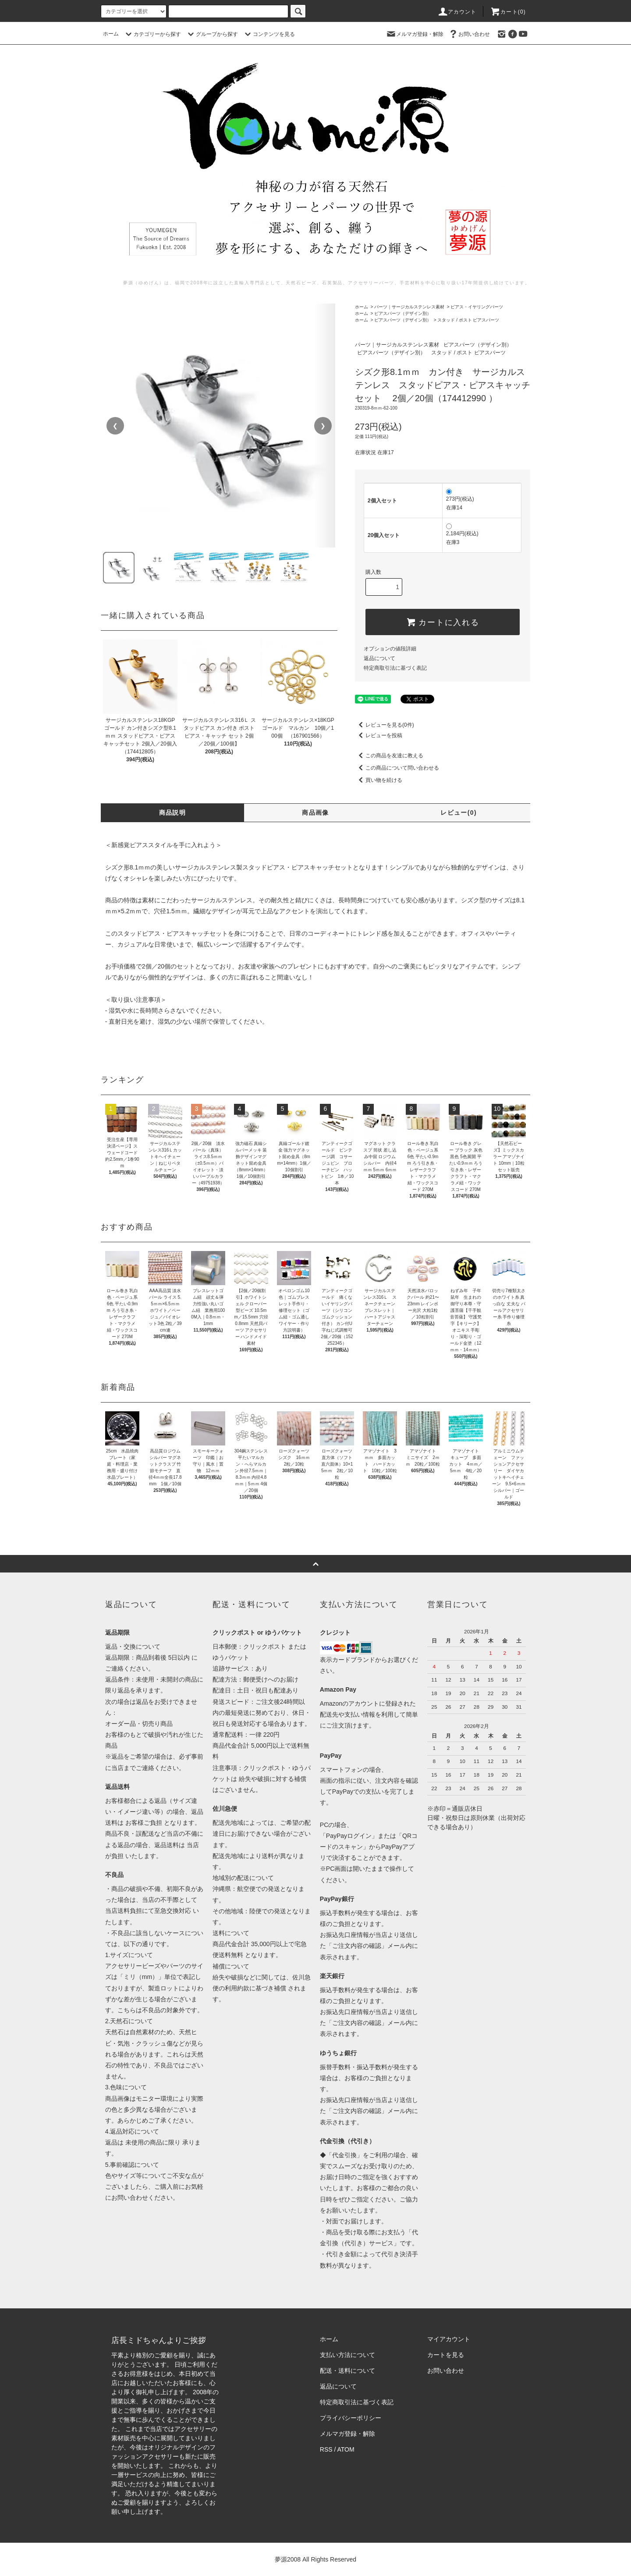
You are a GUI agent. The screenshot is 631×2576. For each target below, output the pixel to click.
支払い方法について (347, 2354)
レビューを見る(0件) (384, 725)
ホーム (111, 34)
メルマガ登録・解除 (414, 33)
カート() (508, 12)
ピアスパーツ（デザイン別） (402, 313)
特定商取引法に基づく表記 (395, 668)
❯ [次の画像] (323, 425)
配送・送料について (347, 2370)
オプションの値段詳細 (390, 649)
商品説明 (172, 812)
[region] (219, 426)
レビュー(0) (458, 812)
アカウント (457, 12)
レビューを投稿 (378, 735)
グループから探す (211, 34)
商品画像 (315, 812)
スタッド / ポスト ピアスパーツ (468, 320)
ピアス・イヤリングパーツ (476, 306)
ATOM (345, 2449)
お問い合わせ (469, 33)
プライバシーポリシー (350, 2417)
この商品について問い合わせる (397, 768)
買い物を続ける (378, 780)
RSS (326, 2449)
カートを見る (445, 2354)
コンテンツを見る (268, 34)
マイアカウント (448, 2339)
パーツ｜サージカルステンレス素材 (409, 306)
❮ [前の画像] (115, 425)
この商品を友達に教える (389, 756)
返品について (379, 658)
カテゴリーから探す (152, 34)
